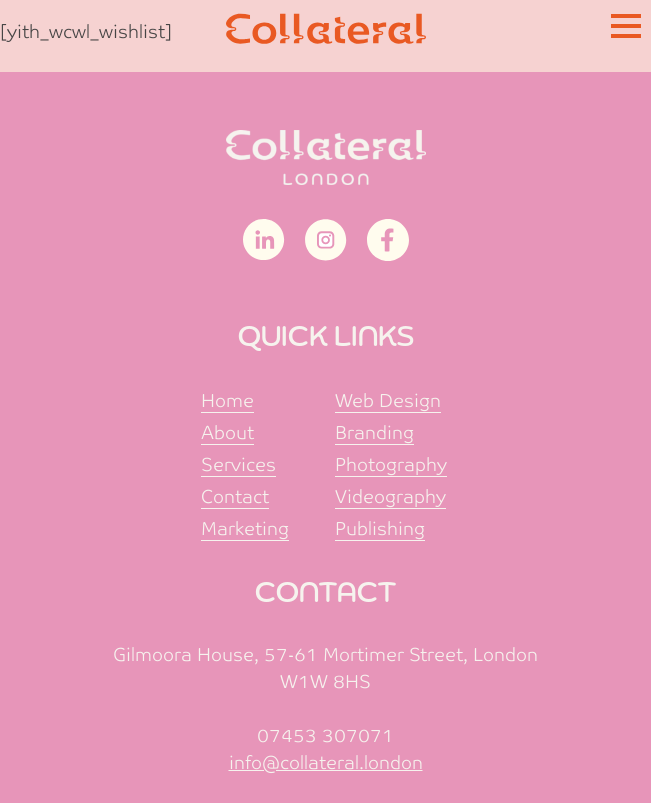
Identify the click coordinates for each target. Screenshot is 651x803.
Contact (235, 496)
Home (227, 400)
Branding (374, 432)
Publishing (380, 528)
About (227, 432)
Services (238, 464)
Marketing (245, 528)
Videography (390, 496)
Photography (391, 464)
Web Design (388, 400)
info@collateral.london (326, 762)
